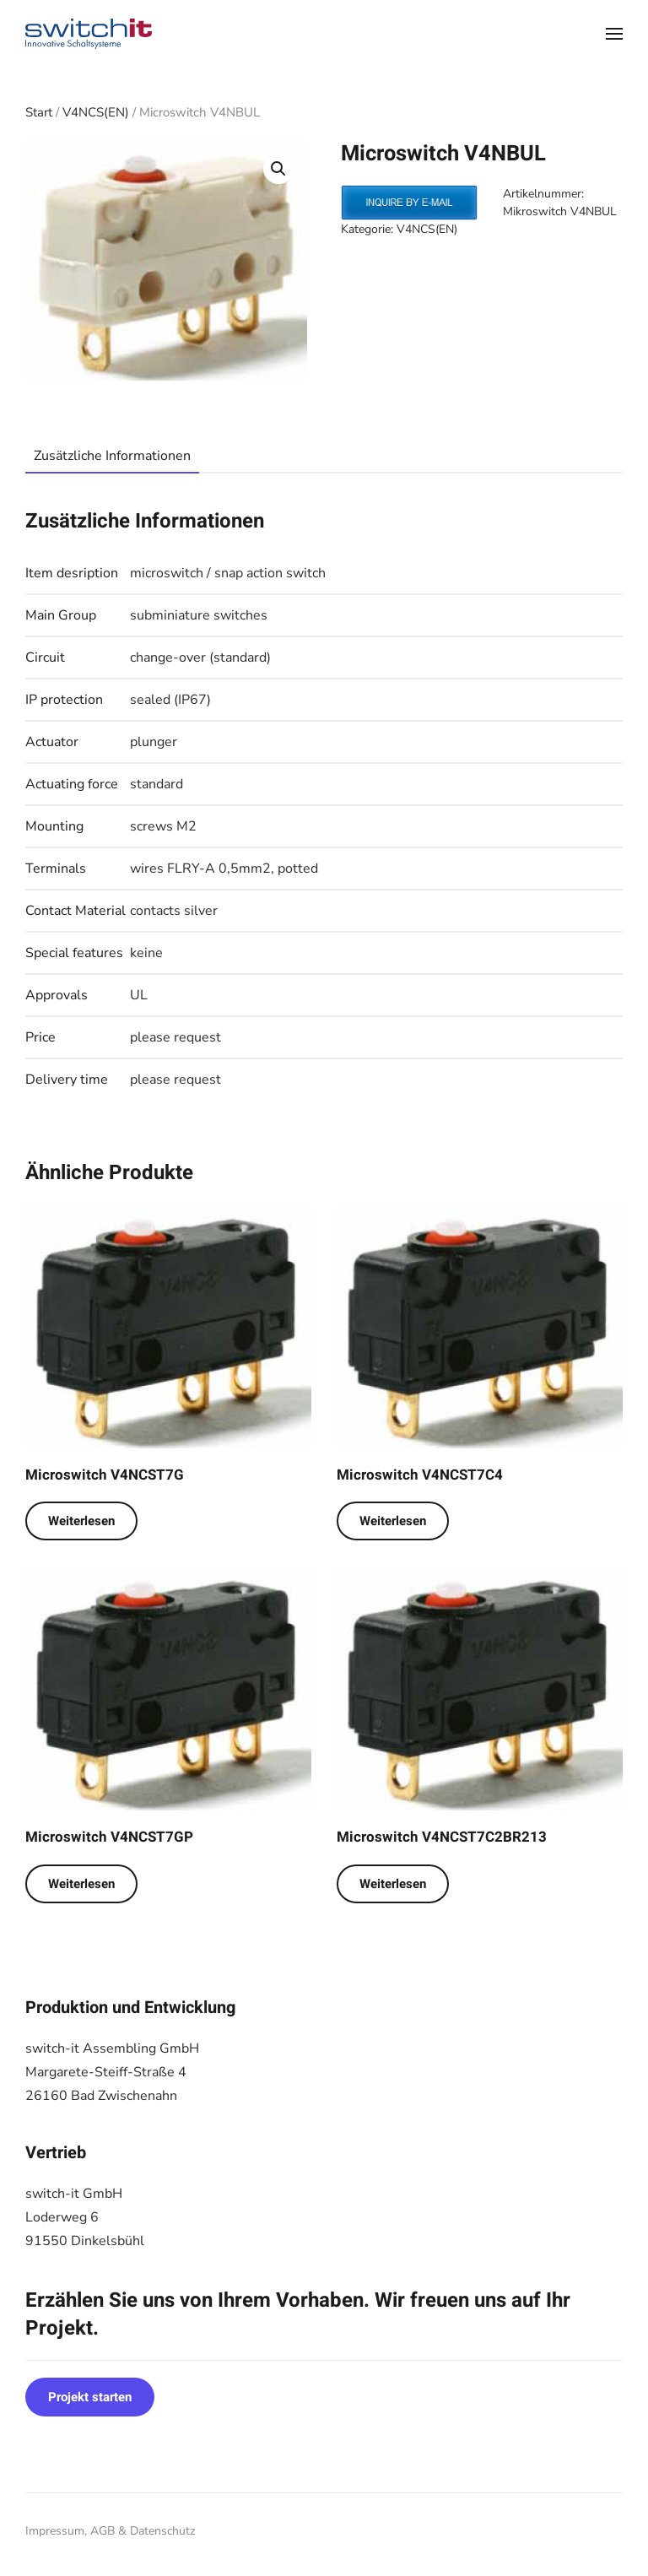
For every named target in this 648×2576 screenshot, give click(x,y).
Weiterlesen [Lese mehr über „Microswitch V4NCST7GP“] (81, 1884)
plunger (153, 742)
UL (139, 995)
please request (175, 1037)
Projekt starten (90, 2397)
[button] (614, 34)
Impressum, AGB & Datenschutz (110, 2531)
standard (156, 784)
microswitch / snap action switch (228, 573)
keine (146, 953)
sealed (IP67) (170, 699)
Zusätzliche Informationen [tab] (112, 455)
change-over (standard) (200, 657)
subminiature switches (198, 615)
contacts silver (174, 910)
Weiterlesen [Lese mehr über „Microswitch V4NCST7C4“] (392, 1521)
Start (38, 112)
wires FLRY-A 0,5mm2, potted (224, 868)
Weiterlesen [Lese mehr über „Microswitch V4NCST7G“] (81, 1521)
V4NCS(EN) (95, 112)
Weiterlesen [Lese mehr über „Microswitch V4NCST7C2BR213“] (392, 1884)
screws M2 (163, 826)
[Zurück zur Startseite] (88, 34)
